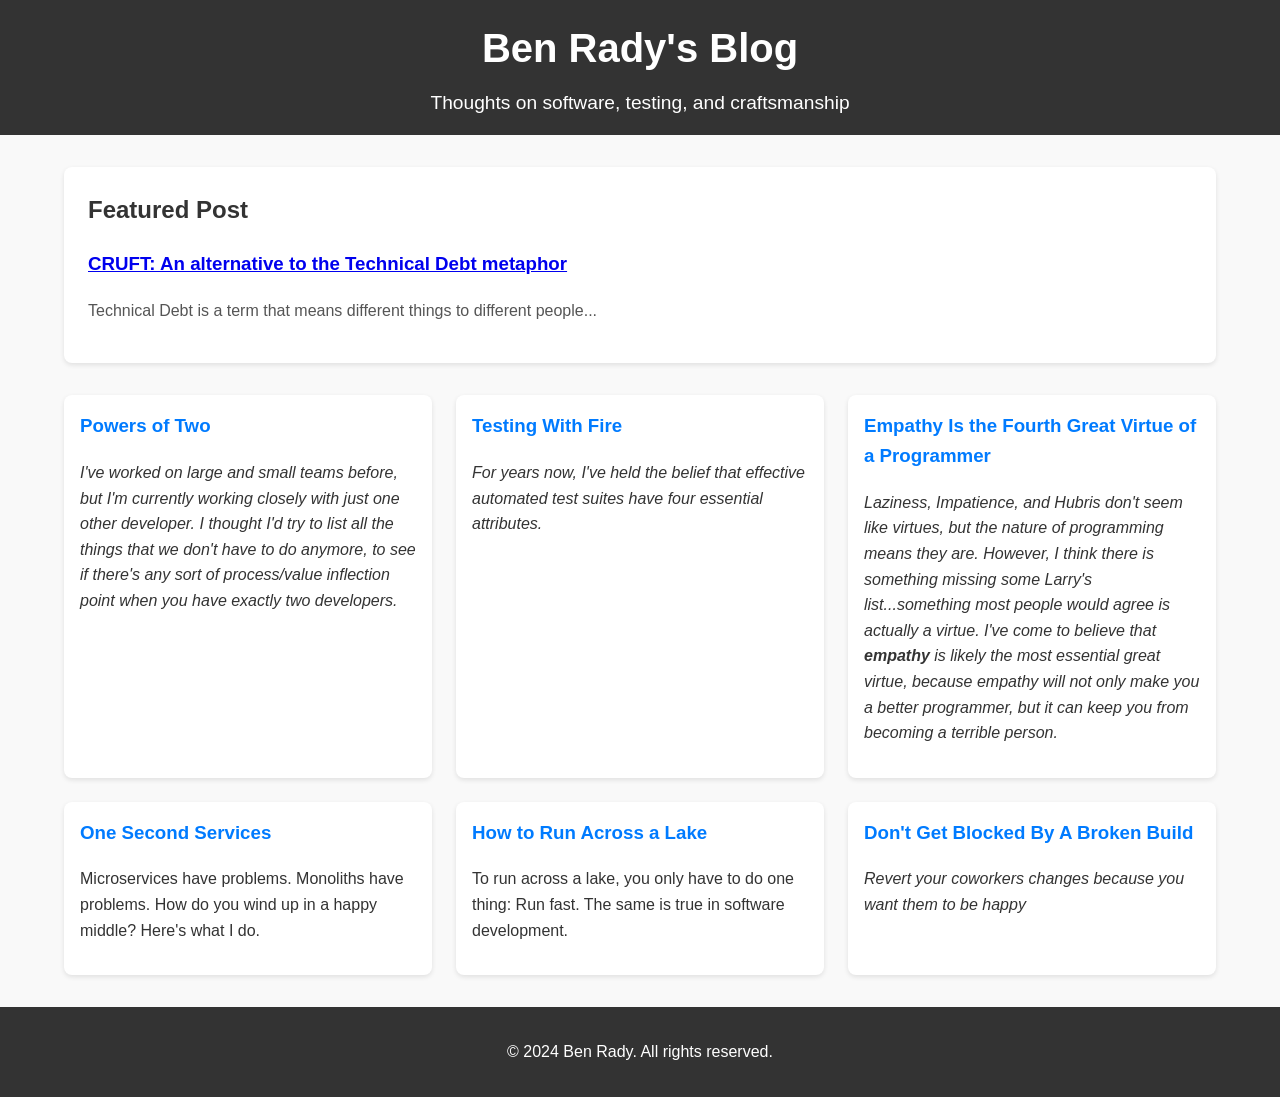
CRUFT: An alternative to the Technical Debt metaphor (327, 263)
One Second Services (175, 832)
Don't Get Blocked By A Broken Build (1028, 832)
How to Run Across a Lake (589, 832)
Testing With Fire (547, 425)
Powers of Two (145, 425)
